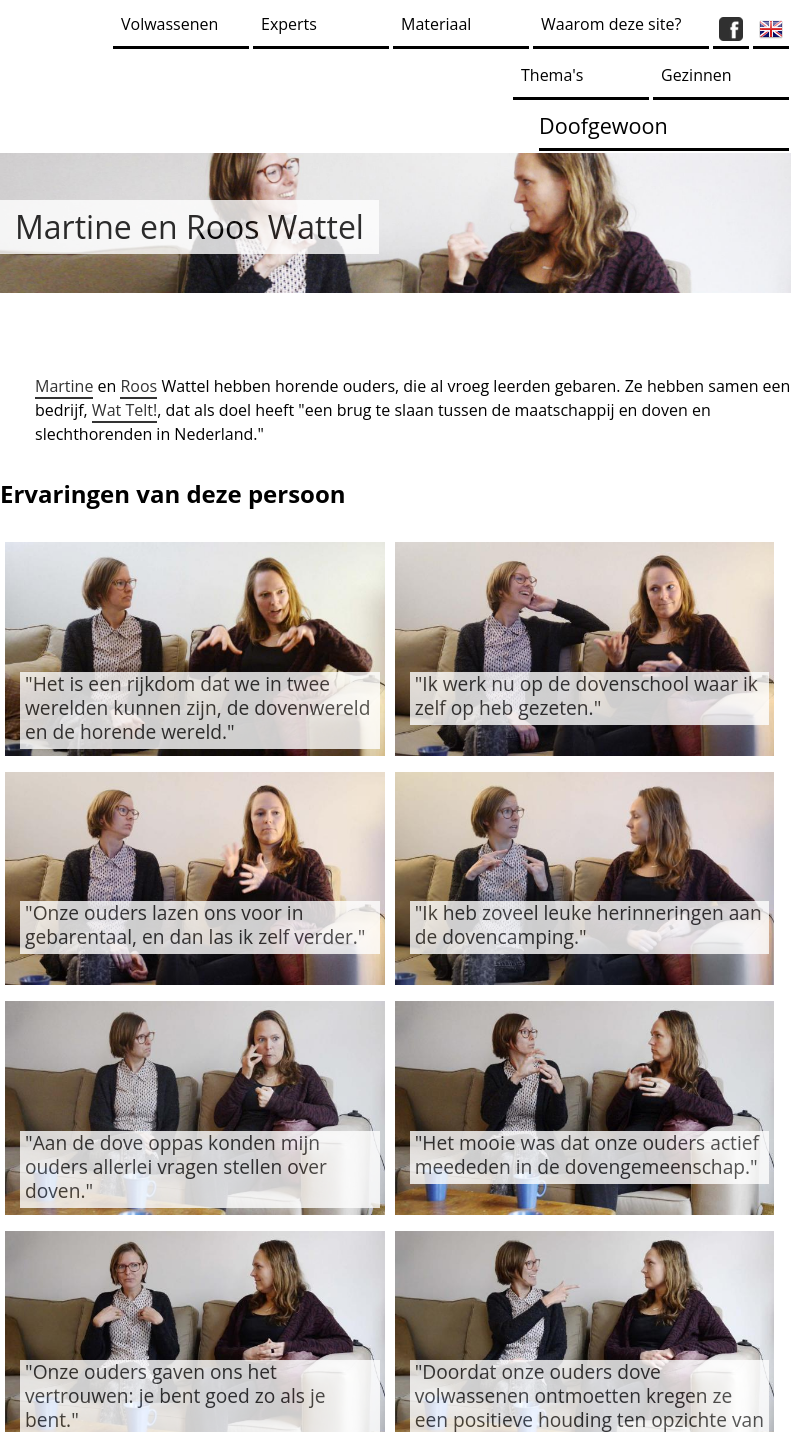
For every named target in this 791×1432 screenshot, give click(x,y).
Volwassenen (169, 24)
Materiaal (436, 24)
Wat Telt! (124, 410)
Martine (64, 386)
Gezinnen (696, 75)
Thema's (552, 75)
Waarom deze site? (611, 24)
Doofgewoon (603, 125)
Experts (289, 24)
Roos (138, 386)
